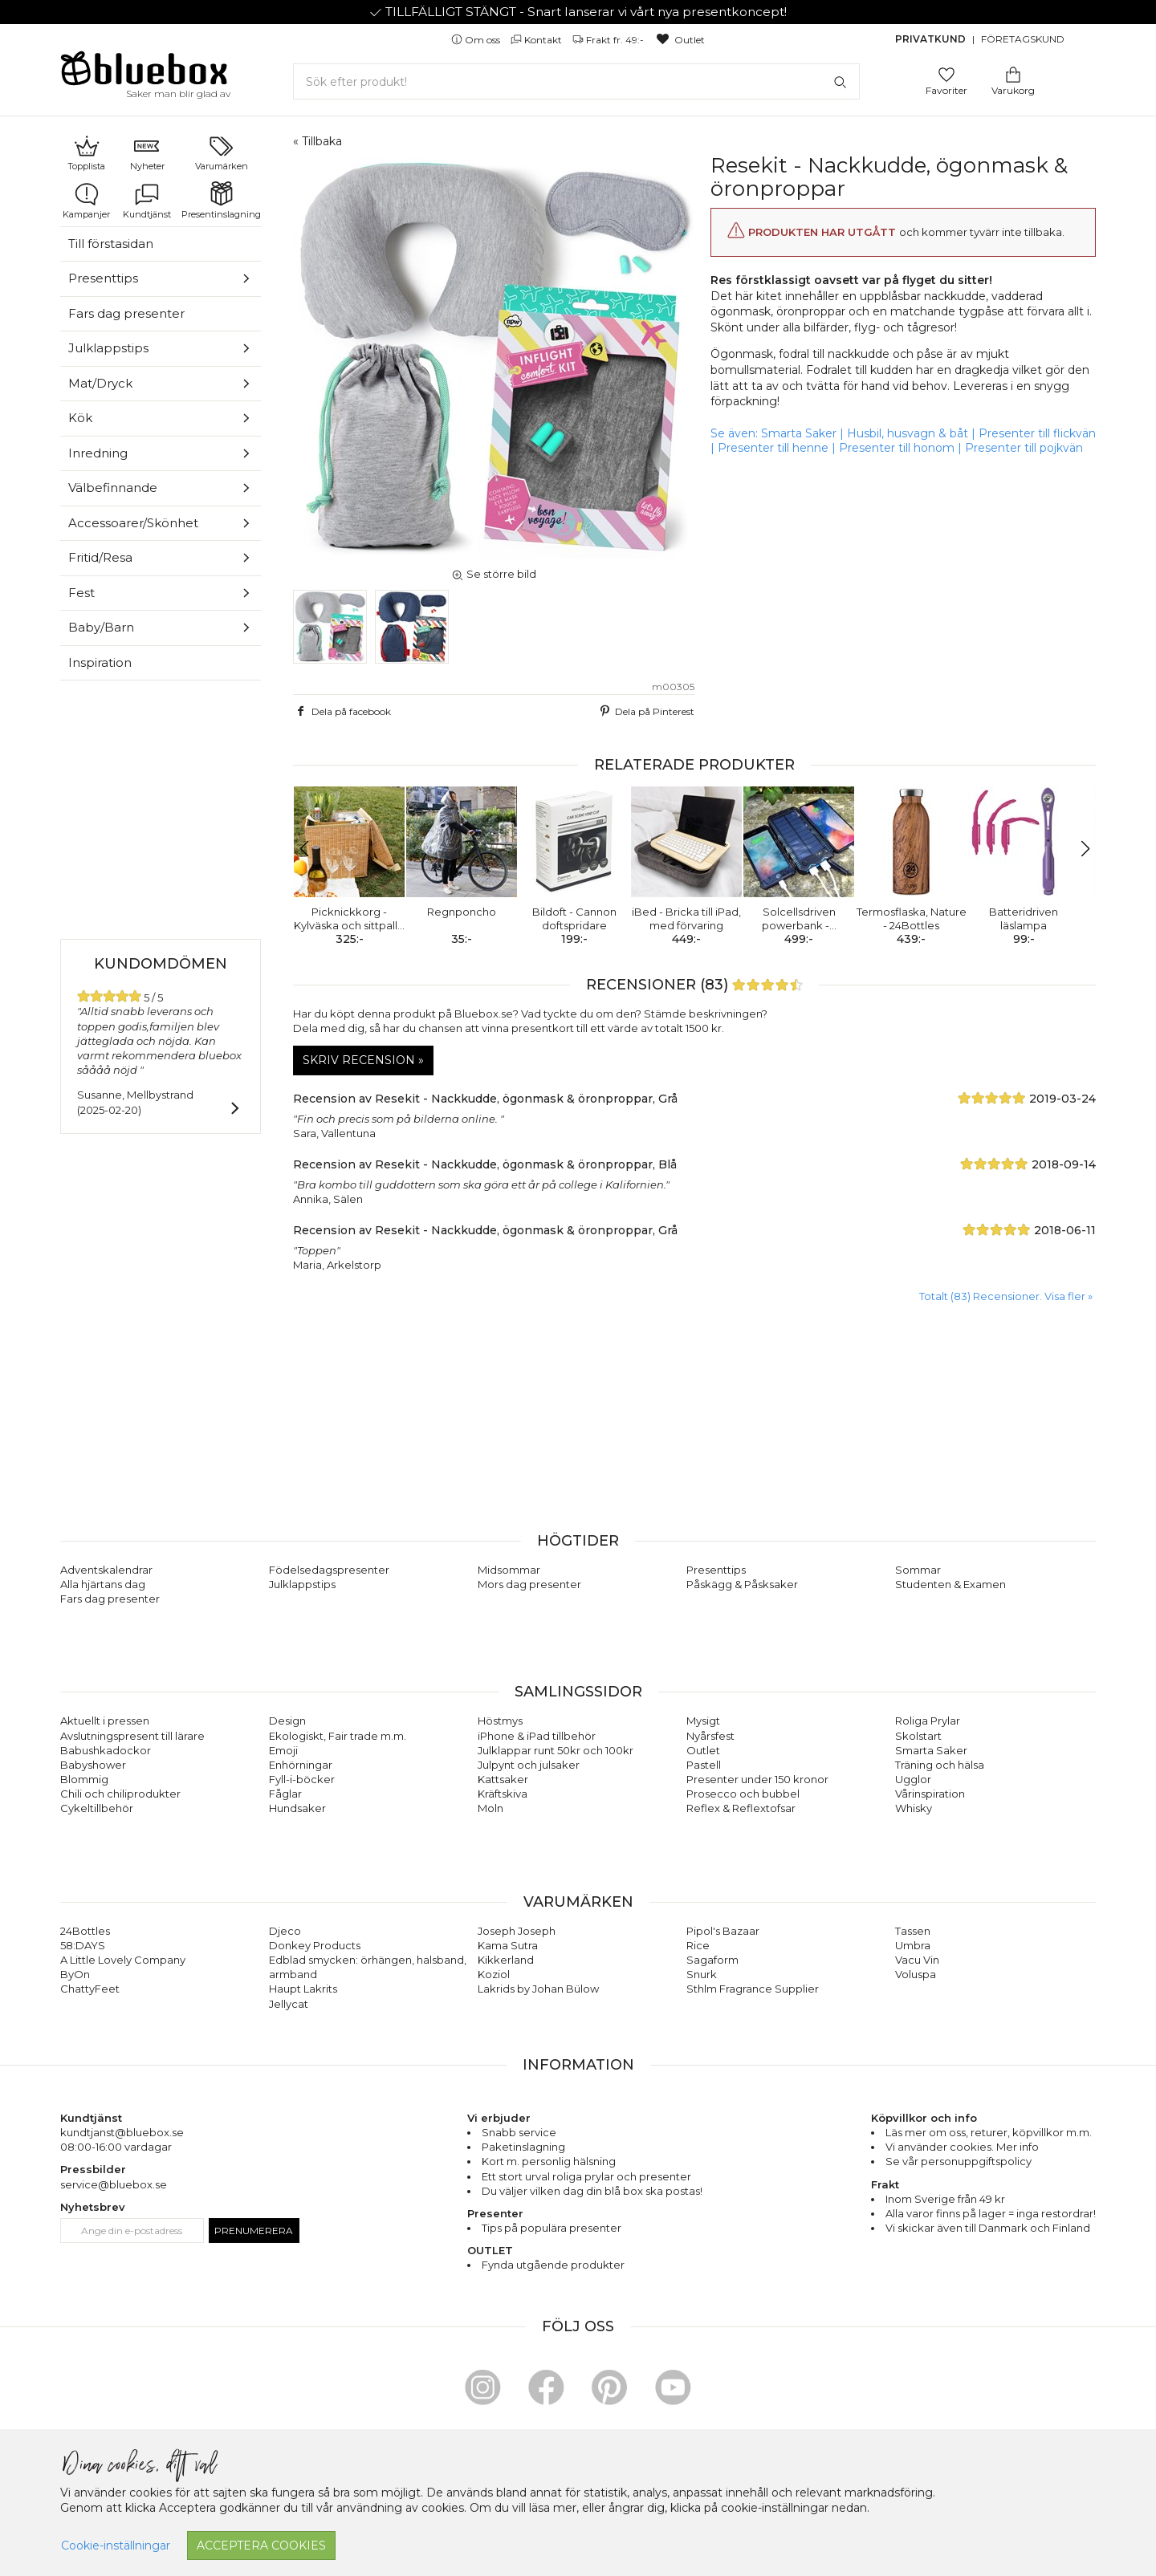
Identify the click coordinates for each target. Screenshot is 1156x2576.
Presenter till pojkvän (1024, 448)
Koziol (494, 1974)
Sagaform (712, 1959)
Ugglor (913, 1779)
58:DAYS (82, 1945)
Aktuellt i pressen (104, 1720)
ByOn (75, 1974)
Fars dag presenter (126, 313)
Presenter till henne (773, 448)
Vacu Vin (917, 1959)
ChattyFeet (90, 1988)
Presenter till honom (897, 448)
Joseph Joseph (517, 1930)
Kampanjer (86, 200)
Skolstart (918, 1735)
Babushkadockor (105, 1750)
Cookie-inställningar (115, 2545)
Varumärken (221, 152)
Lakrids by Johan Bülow (538, 1988)
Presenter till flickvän (1037, 433)
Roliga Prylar (927, 1720)
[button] (312, 849)
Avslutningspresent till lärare (132, 1735)
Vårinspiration (930, 1793)
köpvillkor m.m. (1052, 2132)
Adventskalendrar (106, 1569)
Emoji (283, 1750)
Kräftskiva (502, 1793)
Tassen (912, 1930)
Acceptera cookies (261, 2545)
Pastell (703, 1764)
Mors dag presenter (529, 1584)
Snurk (701, 1974)
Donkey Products (314, 1945)
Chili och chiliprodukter (120, 1793)
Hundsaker (297, 1808)
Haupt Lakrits (303, 1988)
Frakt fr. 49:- (609, 40)
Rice (698, 1945)
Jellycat (288, 2003)
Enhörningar (300, 1764)
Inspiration (100, 662)
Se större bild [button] (493, 573)
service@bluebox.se (113, 2184)
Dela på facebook (342, 711)
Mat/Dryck (100, 383)
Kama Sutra (508, 1945)
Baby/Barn (101, 627)
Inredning (98, 453)
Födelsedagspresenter (329, 1569)
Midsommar (509, 1569)
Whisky (913, 1808)
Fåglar (285, 1793)
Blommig (84, 1779)
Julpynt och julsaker (529, 1764)
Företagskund (1022, 39)
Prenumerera (253, 2231)
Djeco (285, 1930)
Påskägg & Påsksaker (742, 1584)
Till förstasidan (110, 243)
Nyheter (147, 152)
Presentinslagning (221, 200)
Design (287, 1720)
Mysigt (703, 1720)
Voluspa (915, 1974)
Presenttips (103, 278)
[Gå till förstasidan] (144, 74)
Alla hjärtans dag (102, 1584)
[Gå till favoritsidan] (946, 73)
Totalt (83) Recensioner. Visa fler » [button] (1006, 1296)
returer (989, 2132)
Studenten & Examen (950, 1584)
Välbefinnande (112, 487)
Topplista (86, 152)
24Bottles (85, 1930)
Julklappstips (108, 348)
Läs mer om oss (925, 2132)
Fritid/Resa (100, 557)
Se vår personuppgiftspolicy (958, 2161)
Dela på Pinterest (645, 711)
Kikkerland (506, 1959)
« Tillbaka (317, 141)
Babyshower (93, 1764)
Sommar (918, 1569)
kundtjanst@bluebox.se (122, 2132)
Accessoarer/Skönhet (133, 522)
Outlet (679, 40)
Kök (80, 417)
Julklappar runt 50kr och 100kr (555, 1750)
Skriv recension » (363, 1060)
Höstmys (500, 1720)
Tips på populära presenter (551, 2227)
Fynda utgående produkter (553, 2264)
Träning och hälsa (939, 1764)
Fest (81, 592)
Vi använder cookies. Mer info (962, 2146)
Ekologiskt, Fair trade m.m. (337, 1735)
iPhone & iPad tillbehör (537, 1735)
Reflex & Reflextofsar (741, 1808)
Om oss (477, 40)
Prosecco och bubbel (743, 1793)
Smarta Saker (798, 433)
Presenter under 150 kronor (757, 1779)
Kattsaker (503, 1779)
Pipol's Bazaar (722, 1930)
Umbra (912, 1945)
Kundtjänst (147, 200)
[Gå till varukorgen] (1013, 73)
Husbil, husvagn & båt (907, 433)
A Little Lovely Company (122, 1959)
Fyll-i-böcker (302, 1779)
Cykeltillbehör (96, 1808)
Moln (490, 1808)
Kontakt (537, 40)
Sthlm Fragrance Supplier (752, 1988)
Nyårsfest (710, 1735)
